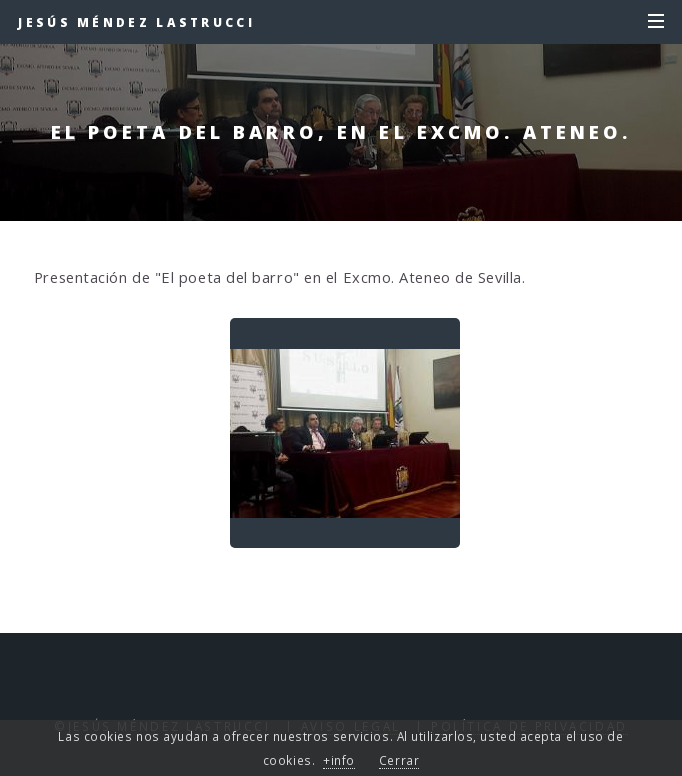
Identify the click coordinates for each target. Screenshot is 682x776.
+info (339, 760)
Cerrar (399, 760)
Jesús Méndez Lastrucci (136, 22)
